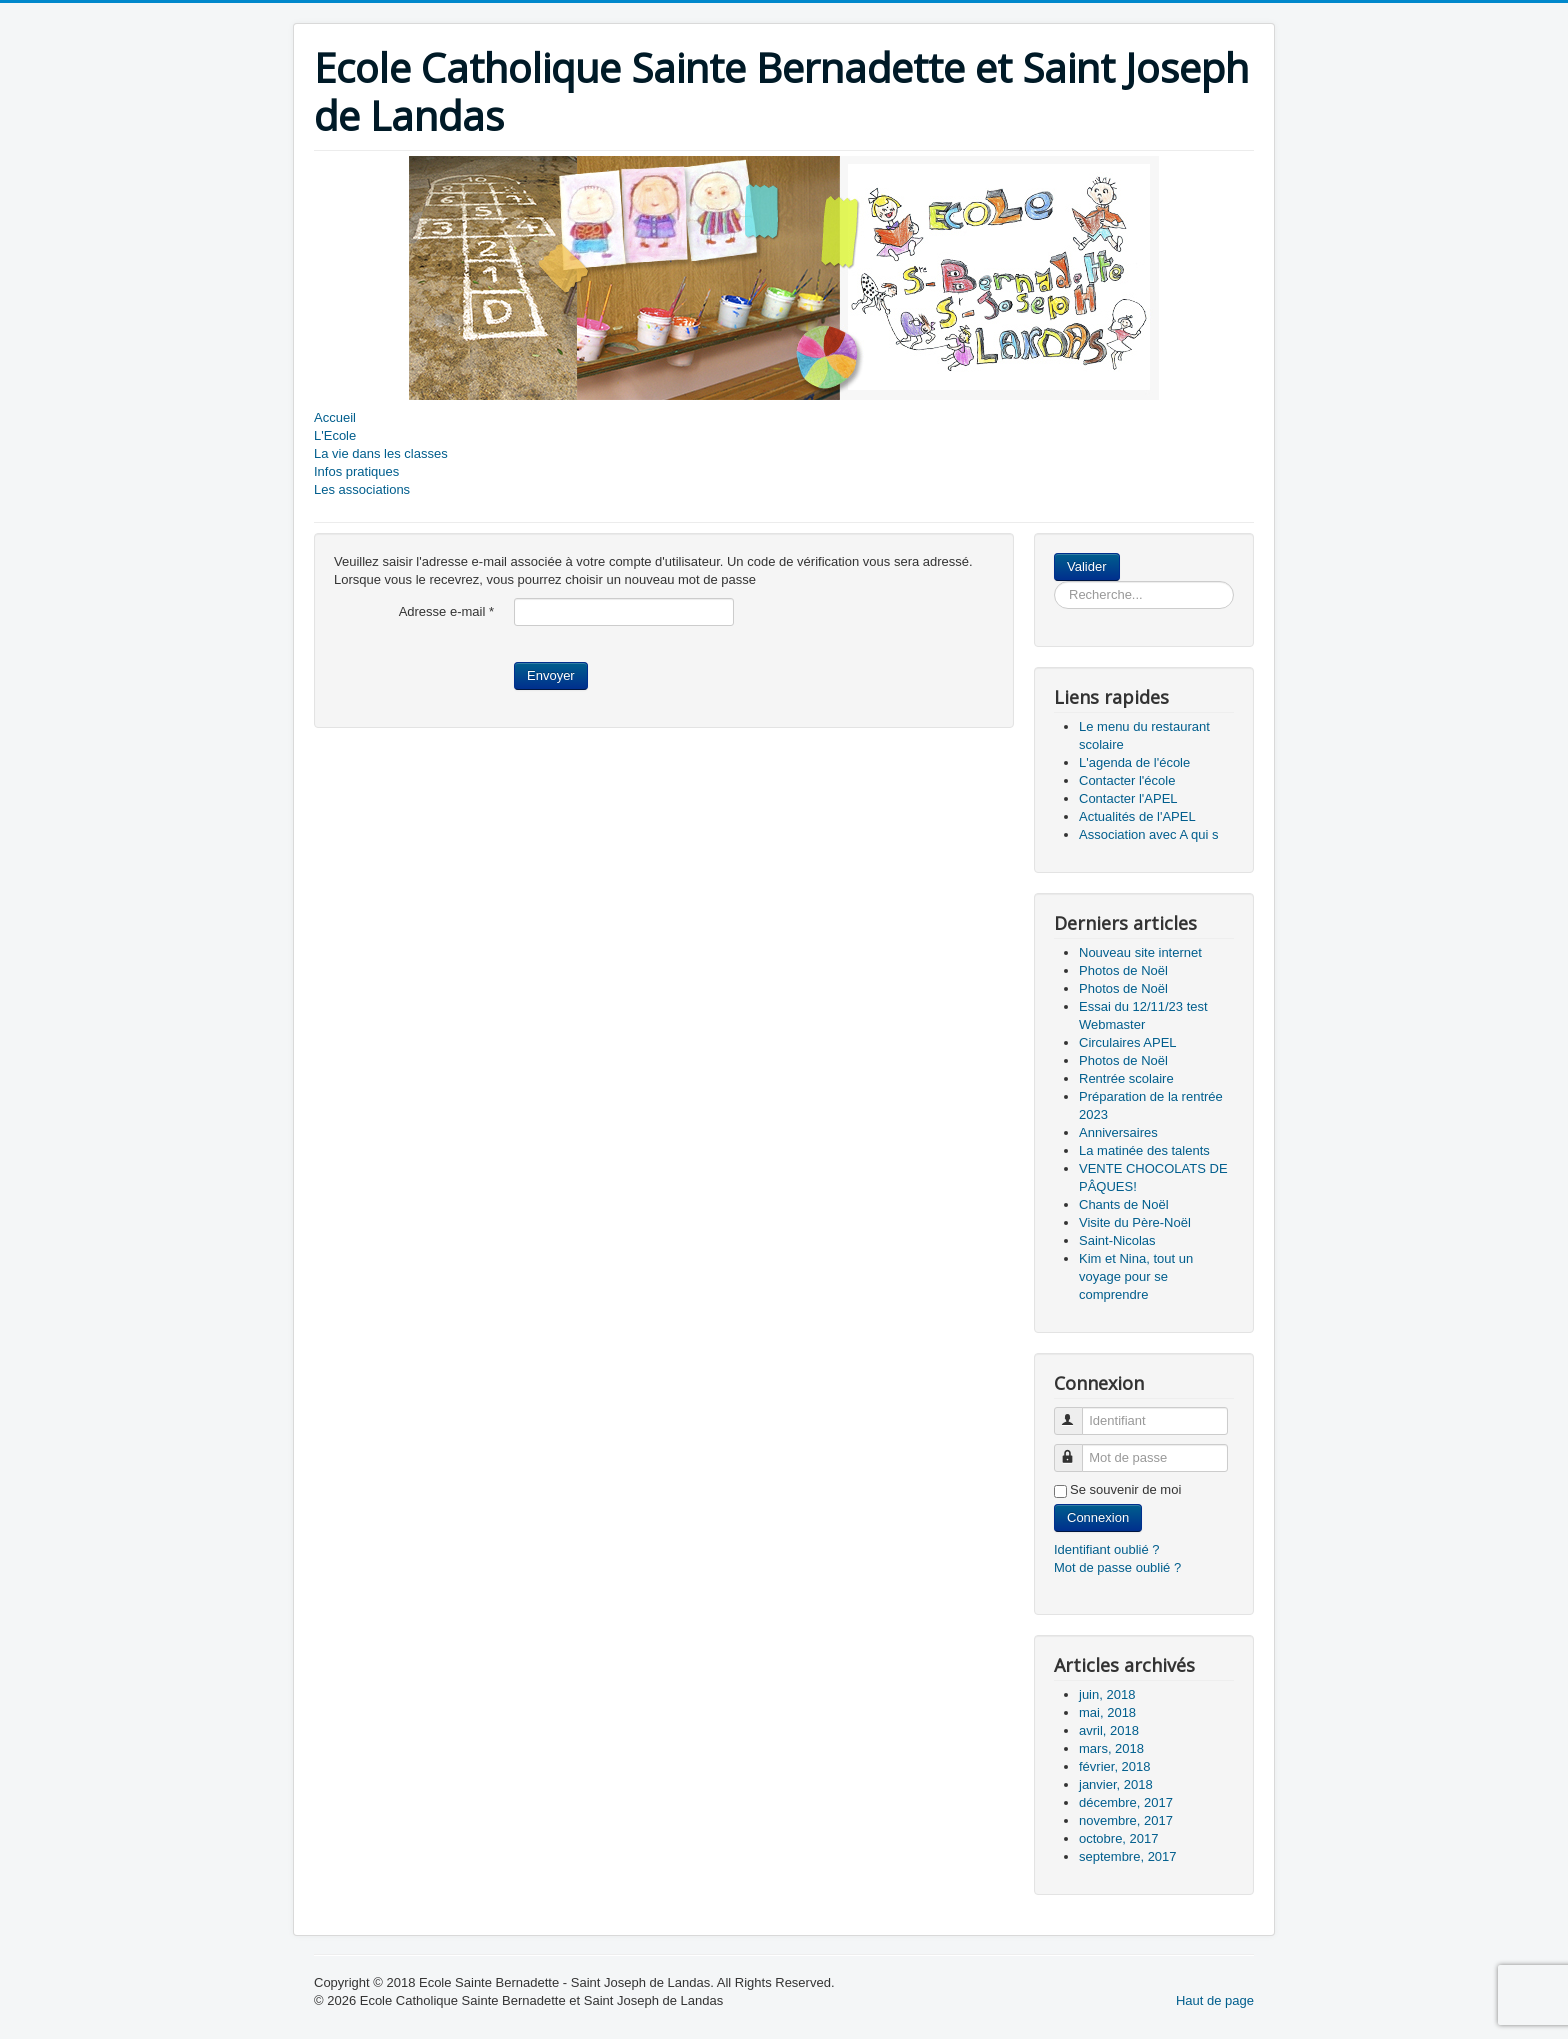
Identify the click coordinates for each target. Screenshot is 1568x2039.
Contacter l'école (1127, 780)
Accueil (335, 417)
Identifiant (1077, 1412)
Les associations (362, 489)
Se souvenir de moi (1125, 1489)
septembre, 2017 (1128, 1856)
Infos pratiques (356, 471)
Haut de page (1215, 2000)
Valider (1087, 566)
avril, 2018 (1109, 1730)
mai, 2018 (1107, 1712)
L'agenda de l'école (1134, 762)
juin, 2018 (1107, 1694)
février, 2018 (1115, 1766)
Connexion (1098, 1517)
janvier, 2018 (1116, 1784)
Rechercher (1120, 553)
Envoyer (551, 675)
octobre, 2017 (1119, 1838)
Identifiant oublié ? (1107, 1549)
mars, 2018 (1111, 1748)
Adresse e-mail (446, 611)
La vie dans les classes (381, 453)
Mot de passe (1077, 1449)
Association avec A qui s (1148, 834)
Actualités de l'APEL (1137, 816)
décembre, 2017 (1126, 1802)
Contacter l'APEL (1128, 798)
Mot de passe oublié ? (1117, 1567)
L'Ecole (335, 435)
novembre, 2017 (1126, 1820)
